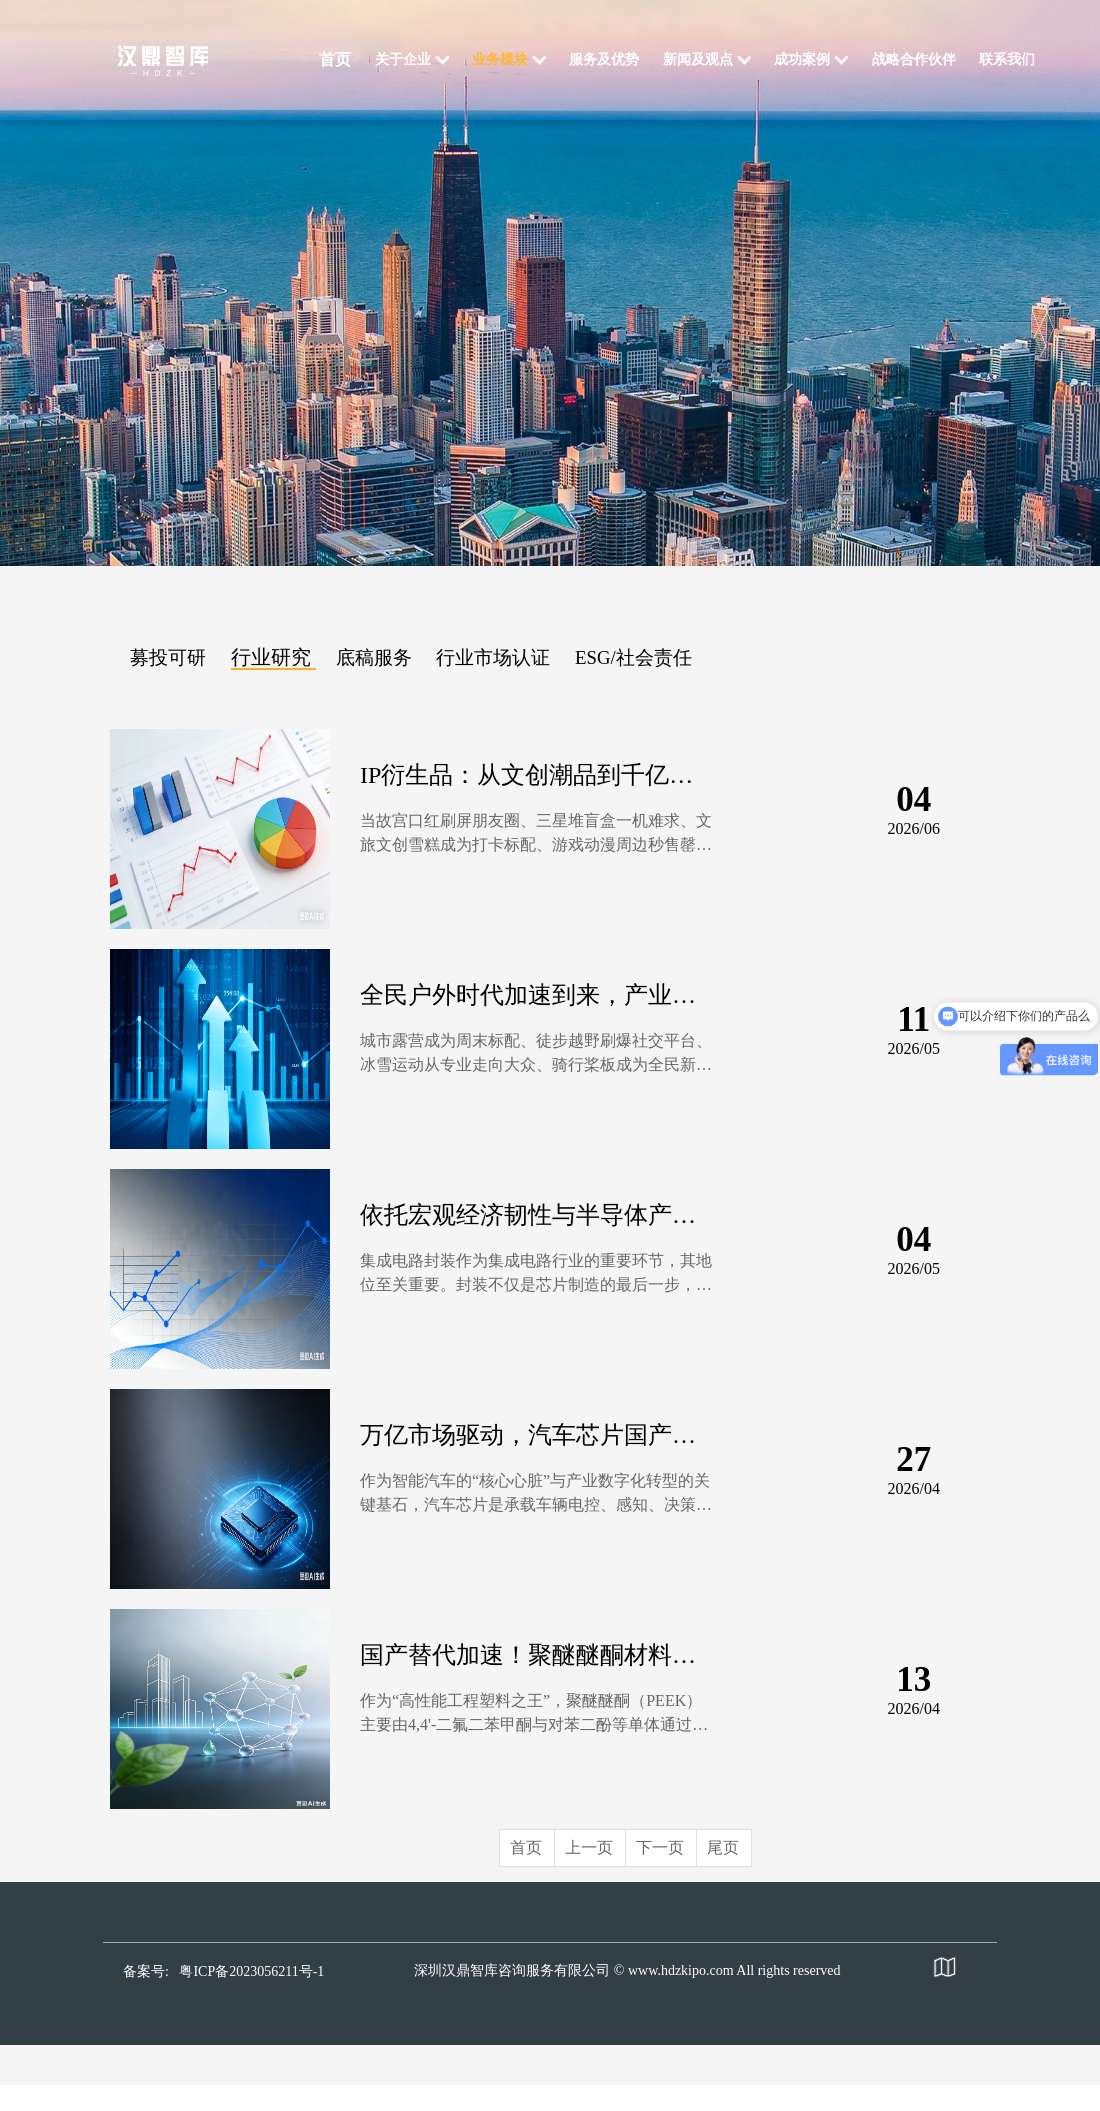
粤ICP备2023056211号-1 (251, 1971)
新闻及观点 (698, 59)
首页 (335, 59)
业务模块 (500, 59)
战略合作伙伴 (914, 59)
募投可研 (168, 657)
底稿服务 (374, 657)
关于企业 (403, 59)
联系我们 (1007, 59)
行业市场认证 (493, 657)
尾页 (723, 1847)
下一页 (660, 1847)
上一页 (589, 1847)
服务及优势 (604, 59)
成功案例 (802, 59)
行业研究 (271, 657)
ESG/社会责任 (633, 657)
